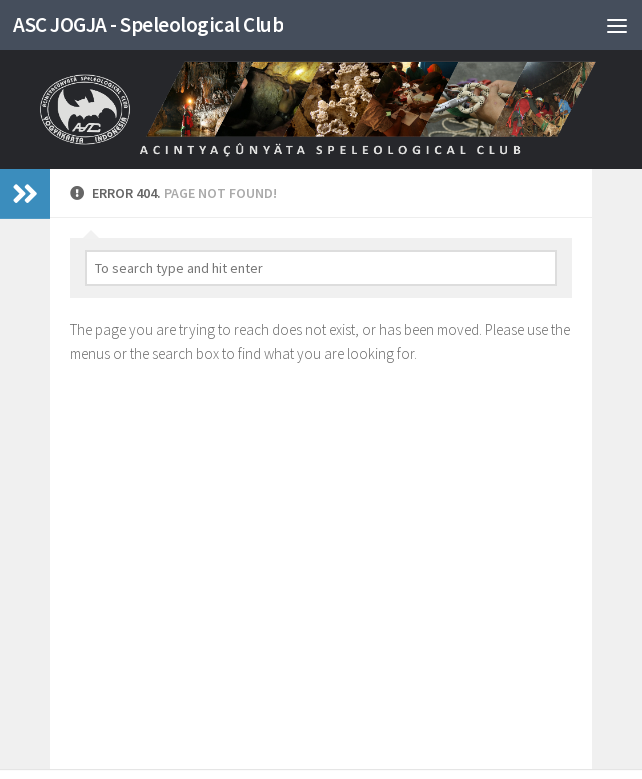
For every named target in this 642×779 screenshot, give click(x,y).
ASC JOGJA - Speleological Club (148, 24)
